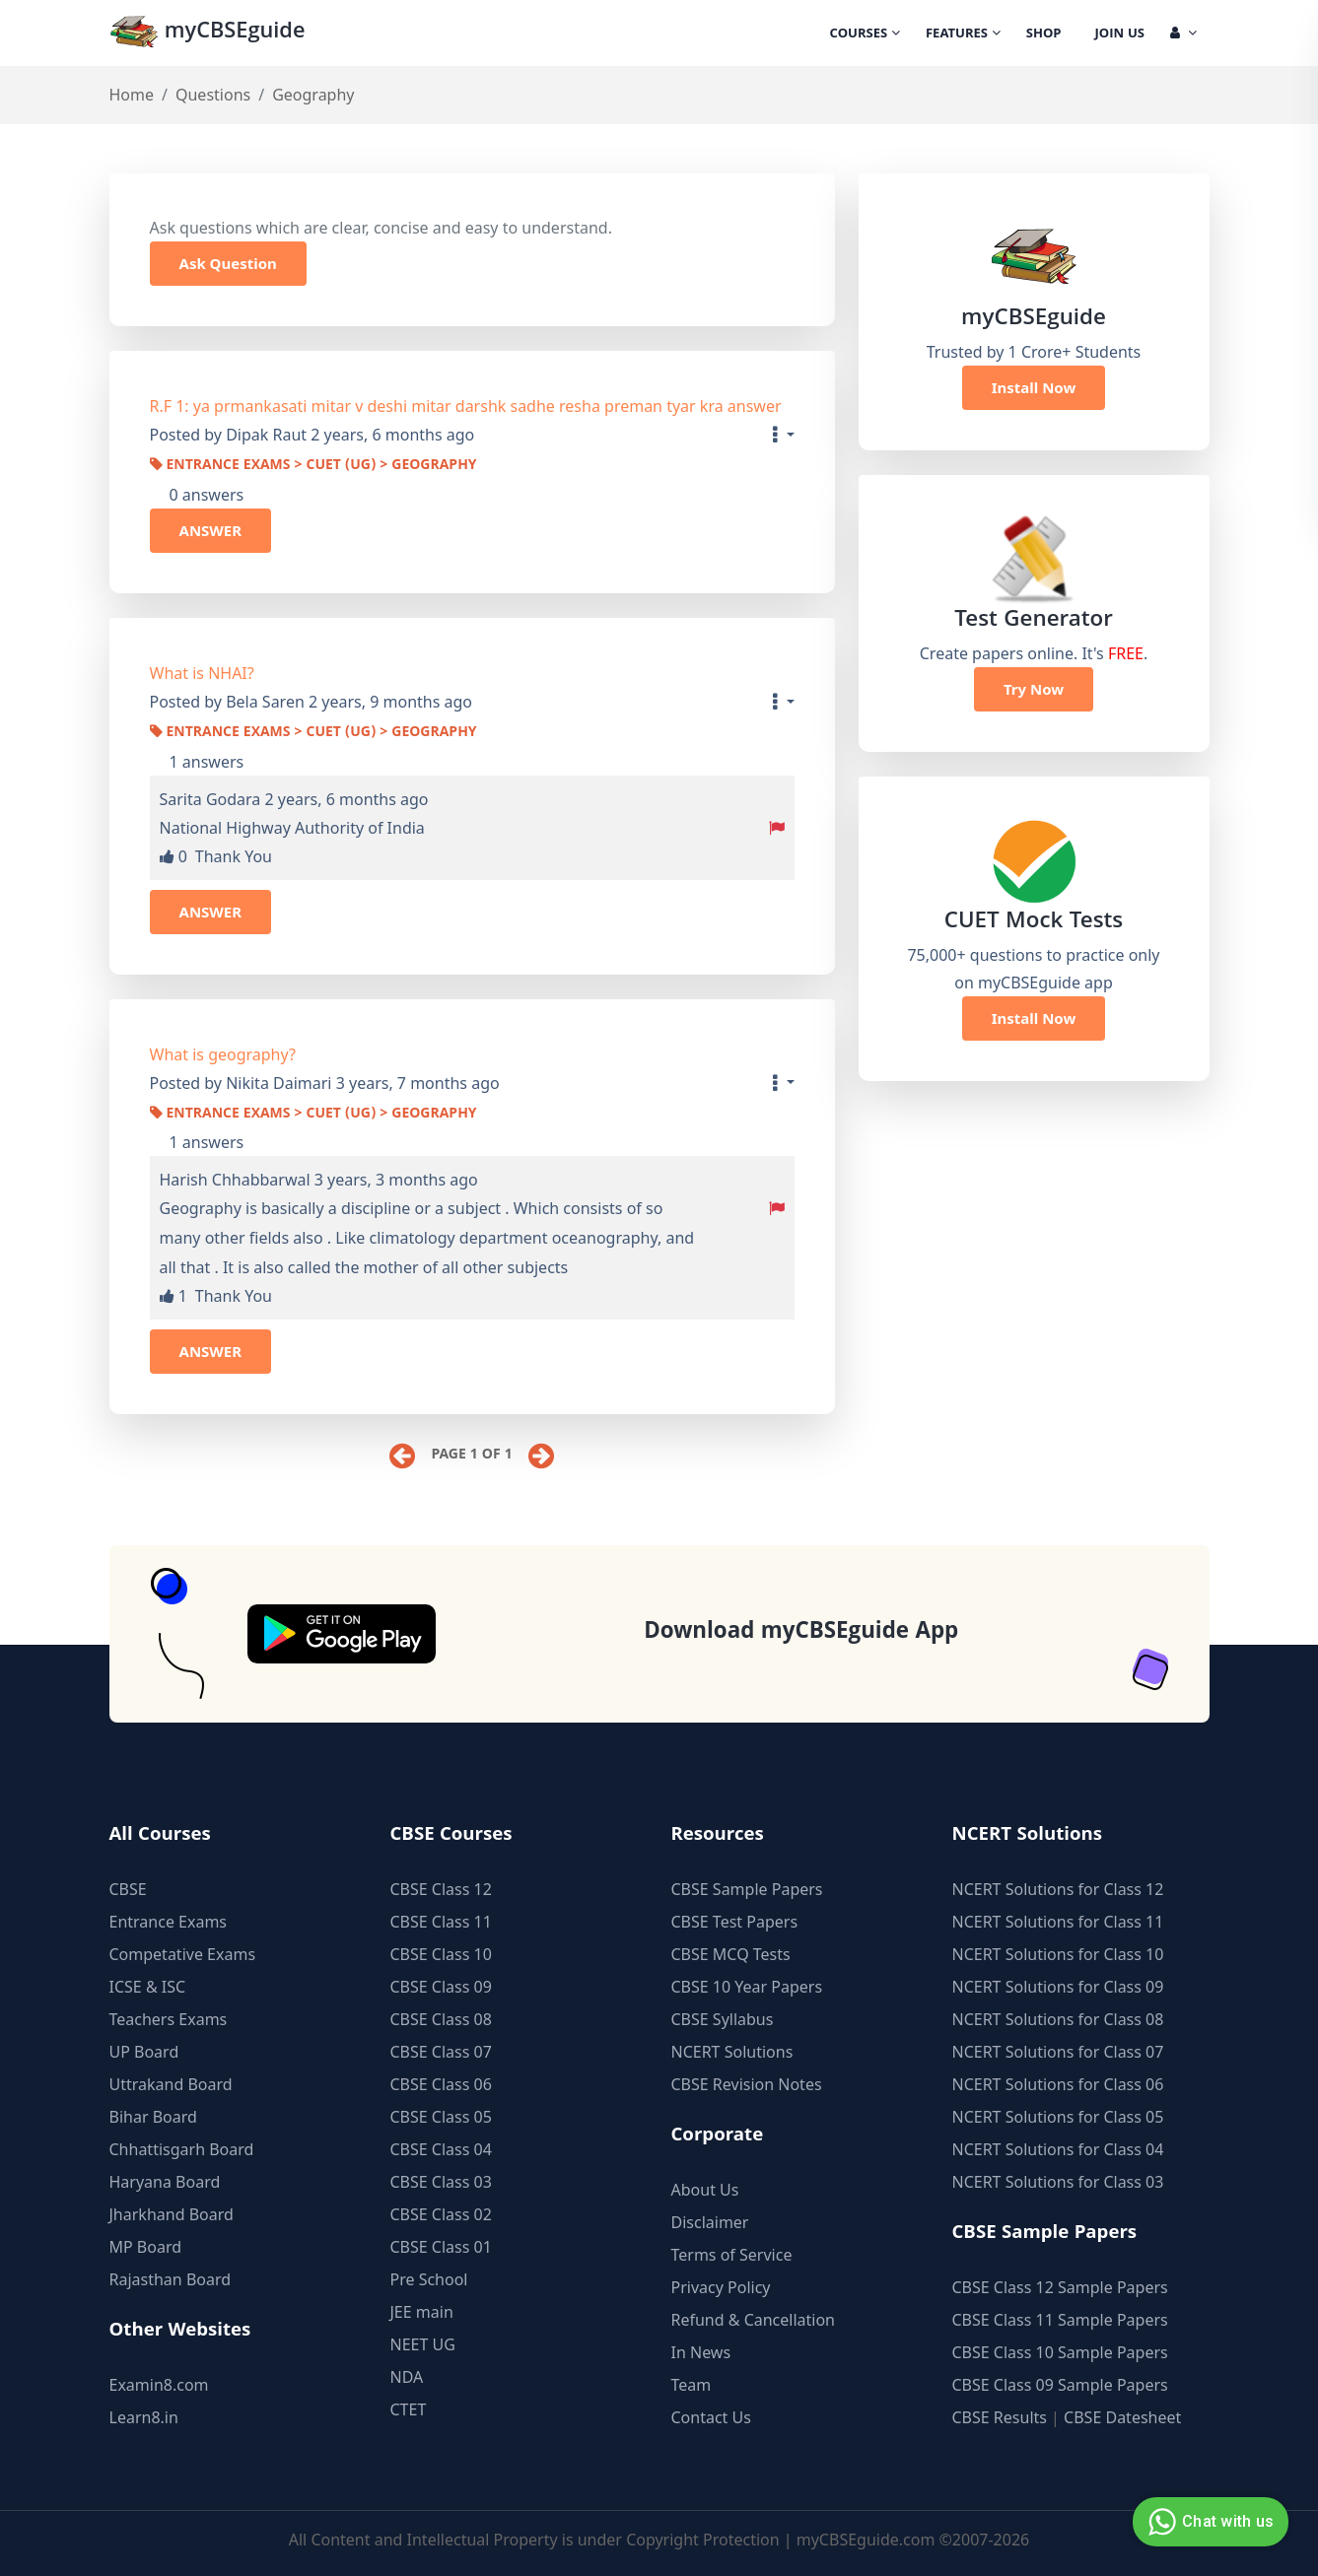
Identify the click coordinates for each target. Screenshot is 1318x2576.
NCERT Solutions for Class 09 (1058, 1985)
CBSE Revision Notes (746, 2082)
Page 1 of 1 (471, 1455)
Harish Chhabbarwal (235, 1179)
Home (132, 94)
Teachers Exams (168, 2017)
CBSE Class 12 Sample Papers (1060, 2285)
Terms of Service (732, 2253)
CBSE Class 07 (441, 2050)
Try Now (1034, 689)
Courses (865, 34)
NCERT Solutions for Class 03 (1058, 2180)
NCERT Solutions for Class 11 (1058, 1920)
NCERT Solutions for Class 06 (1058, 2082)
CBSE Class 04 (441, 2147)
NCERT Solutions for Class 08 (1058, 2017)
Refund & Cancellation (753, 2318)
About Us (705, 2188)
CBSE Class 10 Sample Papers (1060, 2350)
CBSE (128, 1887)
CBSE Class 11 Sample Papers (1060, 2318)
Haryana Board (165, 2180)
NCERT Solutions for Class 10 (1058, 1952)
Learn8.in (143, 2415)
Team (691, 2383)
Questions (212, 94)
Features (963, 34)
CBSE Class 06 (441, 2082)
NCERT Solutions (732, 2050)
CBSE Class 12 (441, 1887)
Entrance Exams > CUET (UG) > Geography (313, 466)
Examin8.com (159, 2383)
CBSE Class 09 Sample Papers (1060, 2383)
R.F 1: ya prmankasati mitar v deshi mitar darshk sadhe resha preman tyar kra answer (466, 406)
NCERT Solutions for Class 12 (1058, 1887)
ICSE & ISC (147, 1985)
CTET (408, 2407)
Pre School (429, 2277)
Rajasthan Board (170, 2277)
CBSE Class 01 (441, 2245)
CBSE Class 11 (441, 1920)
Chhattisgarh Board (181, 2147)
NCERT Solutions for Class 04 (1058, 2147)
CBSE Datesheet (1122, 2415)
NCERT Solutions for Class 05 (1058, 2115)
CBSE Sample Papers (747, 1887)
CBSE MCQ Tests (731, 1952)
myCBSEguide (209, 33)
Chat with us (1208, 2522)
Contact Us (711, 2415)
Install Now (1034, 387)
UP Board (144, 2050)
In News (701, 2350)
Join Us (1120, 34)
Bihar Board (153, 2115)
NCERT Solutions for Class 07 (1058, 2050)
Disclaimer (710, 2220)
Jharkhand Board (171, 2212)
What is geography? (223, 1054)
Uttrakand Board (171, 2082)
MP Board (145, 2245)
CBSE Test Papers (734, 1920)
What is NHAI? (202, 673)
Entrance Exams (168, 1920)
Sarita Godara (210, 799)
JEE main (421, 2310)
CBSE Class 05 (441, 2115)
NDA (407, 2375)
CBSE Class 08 (441, 2017)
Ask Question (228, 263)
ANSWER (211, 530)
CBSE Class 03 (441, 2180)
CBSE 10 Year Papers (747, 1985)
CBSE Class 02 (441, 2212)
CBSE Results (999, 2415)
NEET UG (422, 2342)
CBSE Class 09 (441, 1985)
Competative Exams (182, 1952)
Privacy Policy (721, 2285)
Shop (1044, 34)
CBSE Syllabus (722, 2017)
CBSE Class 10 (441, 1952)
